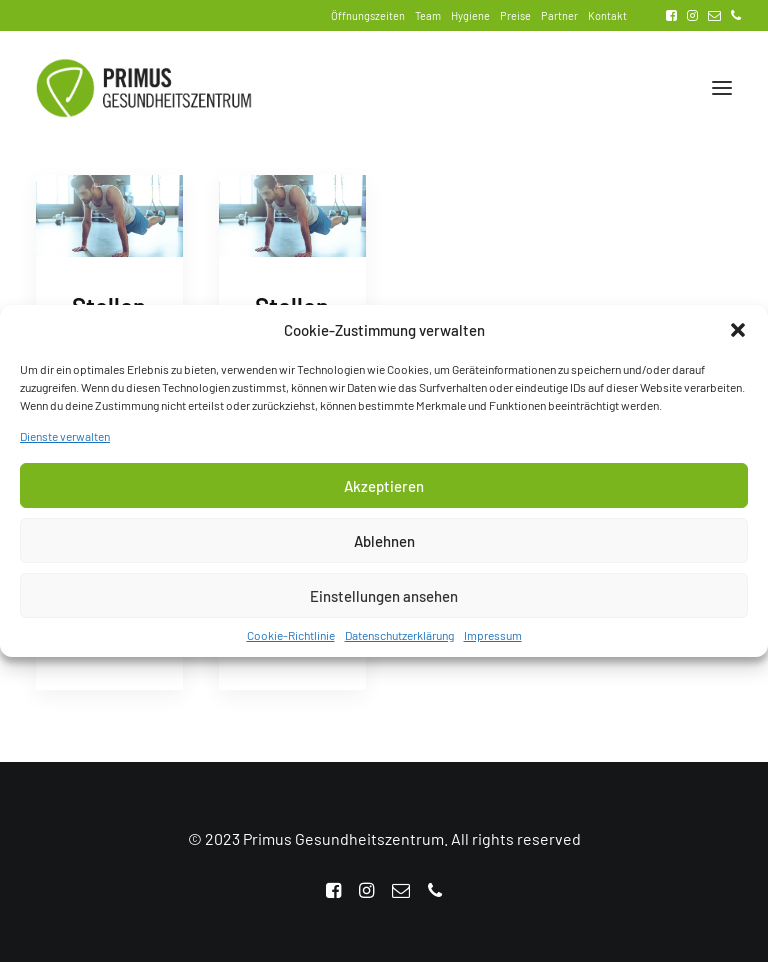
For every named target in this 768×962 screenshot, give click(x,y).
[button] (738, 335)
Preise (515, 15)
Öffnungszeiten (368, 15)
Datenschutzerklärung (399, 640)
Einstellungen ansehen (384, 601)
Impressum (493, 640)
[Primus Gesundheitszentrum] (144, 88)
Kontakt (607, 15)
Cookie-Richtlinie (291, 640)
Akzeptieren (384, 491)
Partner (559, 15)
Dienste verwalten (65, 441)
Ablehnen (384, 546)
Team (428, 15)
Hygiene (470, 15)
